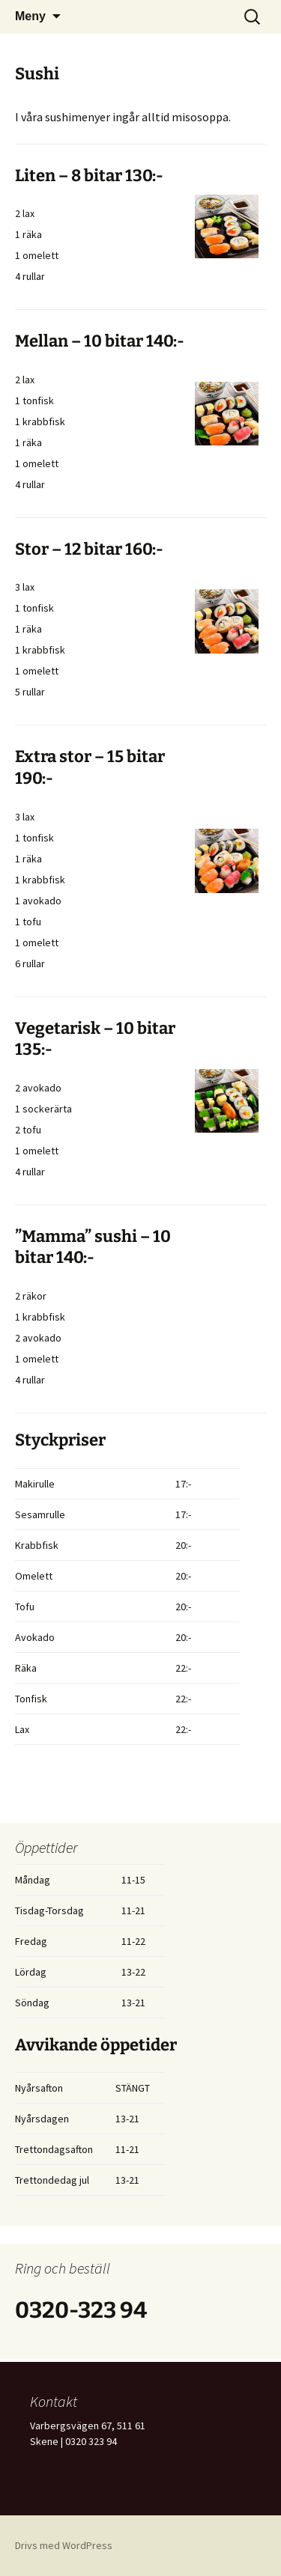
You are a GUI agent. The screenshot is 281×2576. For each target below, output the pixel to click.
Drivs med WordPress (63, 2545)
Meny (30, 16)
